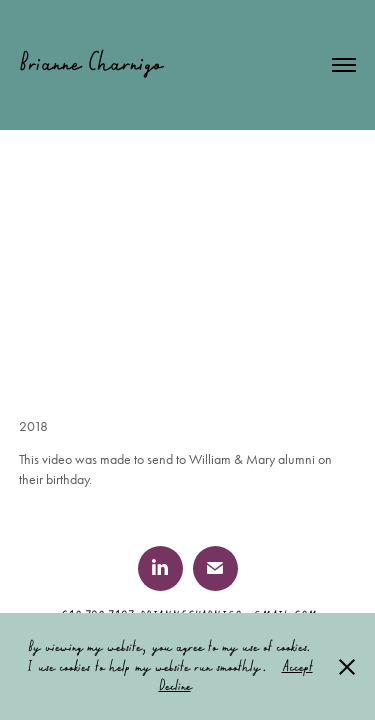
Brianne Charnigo (90, 61)
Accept (297, 666)
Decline (175, 685)
